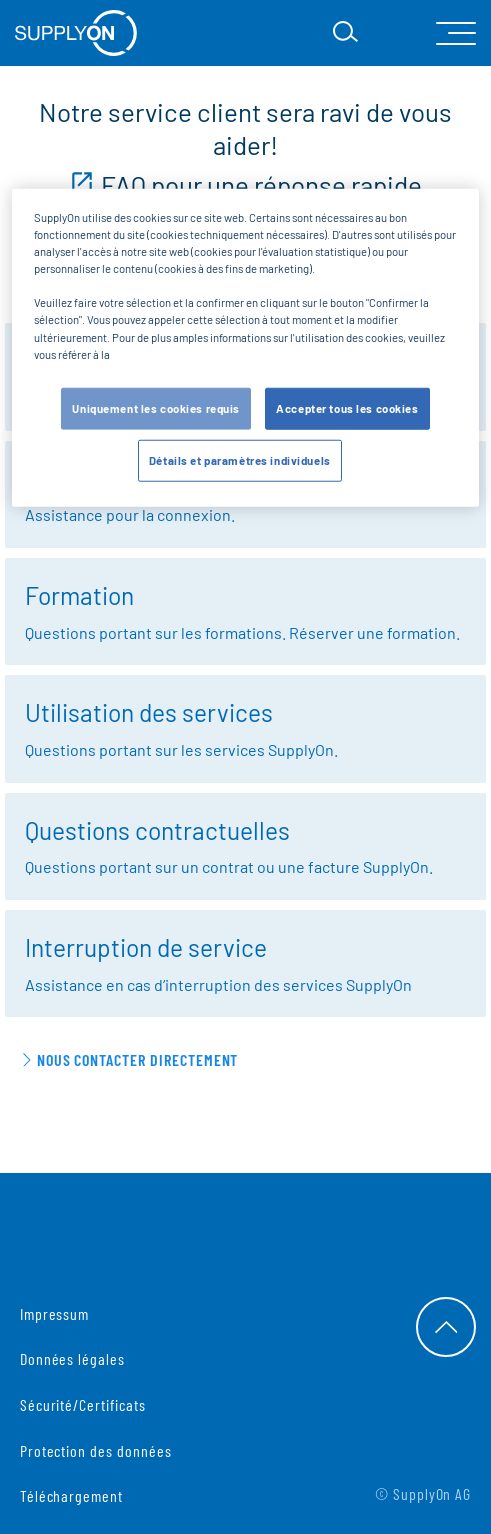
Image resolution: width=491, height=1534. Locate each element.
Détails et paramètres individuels (240, 459)
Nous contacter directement (138, 1059)
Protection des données (96, 1450)
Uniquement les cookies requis (156, 407)
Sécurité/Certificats (83, 1404)
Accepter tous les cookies (347, 407)
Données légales (72, 1358)
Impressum (55, 1313)
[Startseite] (76, 33)
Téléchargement (71, 1495)
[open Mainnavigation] (456, 33)
